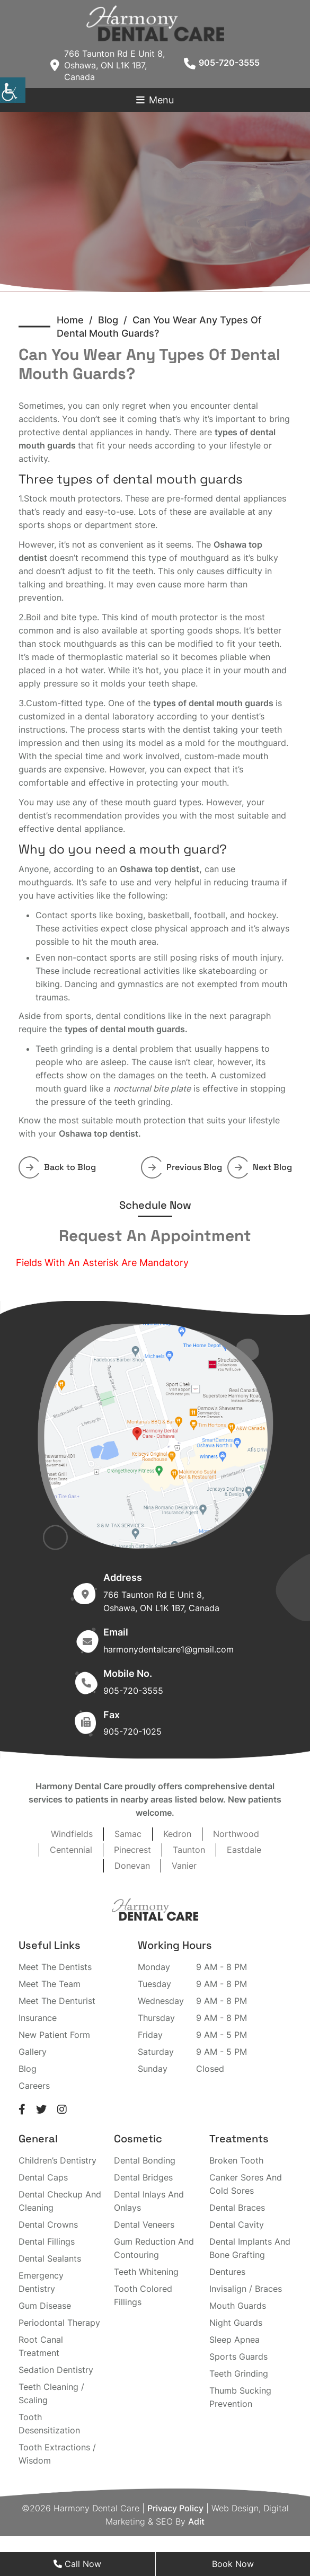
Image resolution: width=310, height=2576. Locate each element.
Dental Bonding (144, 2160)
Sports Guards (238, 2356)
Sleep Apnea (234, 2339)
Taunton (189, 1849)
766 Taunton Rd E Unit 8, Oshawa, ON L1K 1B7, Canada (107, 65)
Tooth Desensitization (49, 2424)
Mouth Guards (237, 2305)
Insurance (38, 2017)
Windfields (72, 1833)
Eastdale (244, 1849)
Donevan (132, 1865)
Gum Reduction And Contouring (154, 2248)
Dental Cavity (236, 2224)
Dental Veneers (144, 2224)
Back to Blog (61, 1167)
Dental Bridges (143, 2177)
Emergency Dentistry (41, 2282)
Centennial (71, 1849)
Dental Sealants (50, 2258)
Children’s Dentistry (57, 2160)
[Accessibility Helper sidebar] (12, 90)
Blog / (115, 320)
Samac (127, 1833)
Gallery (33, 2051)
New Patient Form (54, 2034)
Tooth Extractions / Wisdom (57, 2454)
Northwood (236, 1833)
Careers (34, 2085)
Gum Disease (45, 2305)
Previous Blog (185, 1167)
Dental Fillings (47, 2241)
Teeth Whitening (146, 2271)
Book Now (233, 2564)
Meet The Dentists (55, 1967)
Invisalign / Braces (245, 2288)
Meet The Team (50, 1984)
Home (70, 320)
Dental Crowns (48, 2224)
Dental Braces (237, 2207)
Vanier (184, 1865)
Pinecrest (132, 1849)
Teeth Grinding (238, 2373)
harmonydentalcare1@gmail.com (168, 1649)
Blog (28, 2068)
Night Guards (235, 2322)
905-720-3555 (222, 62)
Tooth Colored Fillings (143, 2295)
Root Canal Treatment (41, 2346)
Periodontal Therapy (59, 2322)
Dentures (227, 2271)
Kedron (177, 1833)
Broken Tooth (236, 2160)
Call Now (77, 2564)
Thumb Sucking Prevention (240, 2397)
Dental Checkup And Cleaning (60, 2201)
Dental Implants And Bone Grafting (249, 2248)
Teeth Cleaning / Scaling (51, 2393)
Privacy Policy (175, 2508)
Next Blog (263, 1167)
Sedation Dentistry (56, 2369)
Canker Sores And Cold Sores (245, 2184)
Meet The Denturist (57, 2000)
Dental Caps (43, 2177)
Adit (196, 2521)
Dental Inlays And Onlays (149, 2201)
